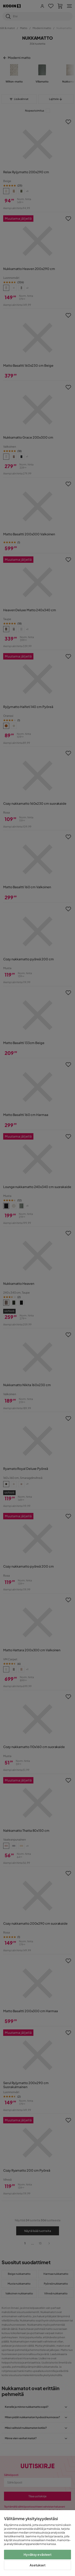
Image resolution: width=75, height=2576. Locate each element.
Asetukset (37, 2565)
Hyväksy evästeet (37, 2554)
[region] (37, 2543)
